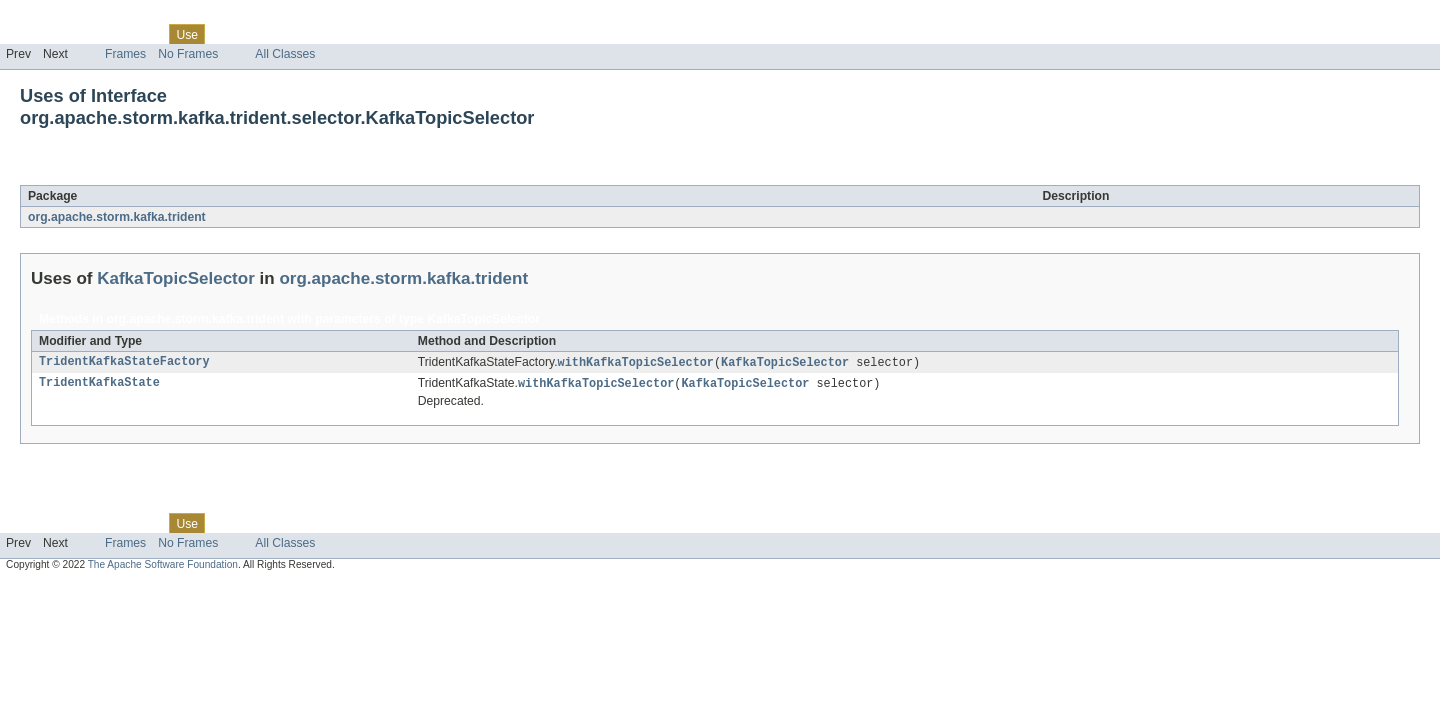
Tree (228, 34)
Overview (31, 34)
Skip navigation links (55, 17)
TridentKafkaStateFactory (124, 363)
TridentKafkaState (99, 385)
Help (381, 34)
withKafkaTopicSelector (636, 363)
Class (143, 34)
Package (92, 34)
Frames (125, 54)
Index (342, 34)
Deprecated (284, 34)
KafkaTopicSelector (193, 174)
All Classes (285, 54)
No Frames (188, 54)
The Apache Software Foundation (163, 566)
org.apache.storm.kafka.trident (117, 217)
